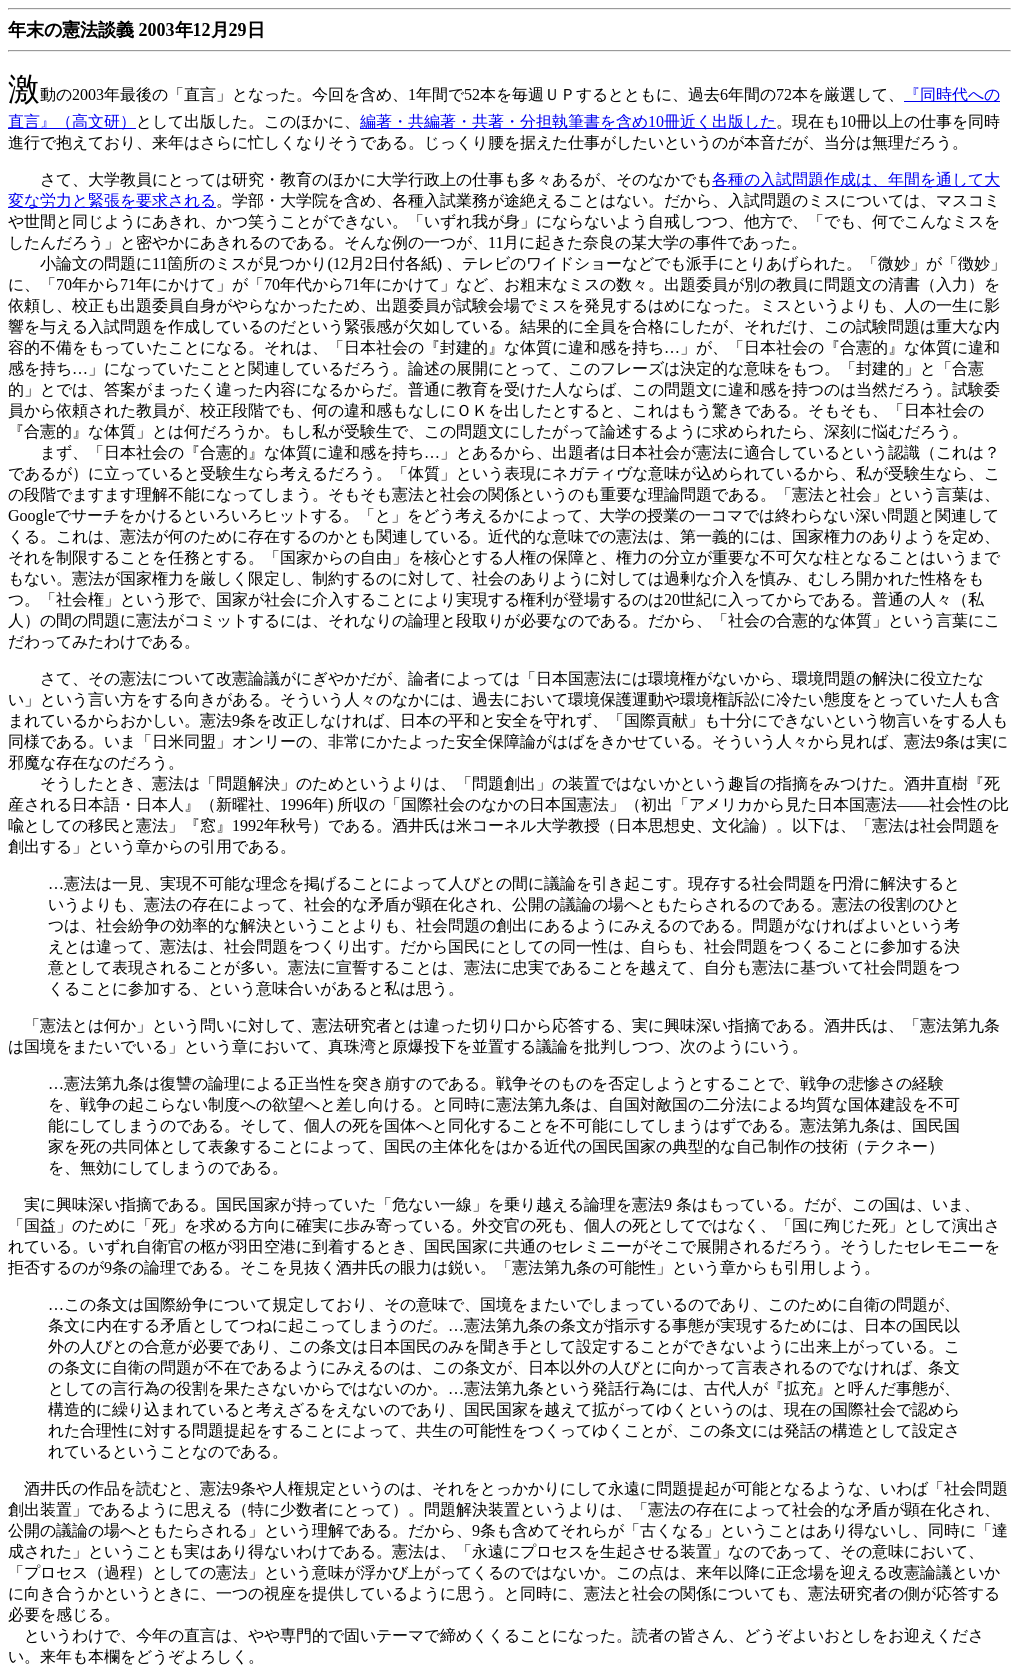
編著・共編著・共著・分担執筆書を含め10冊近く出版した (568, 121)
